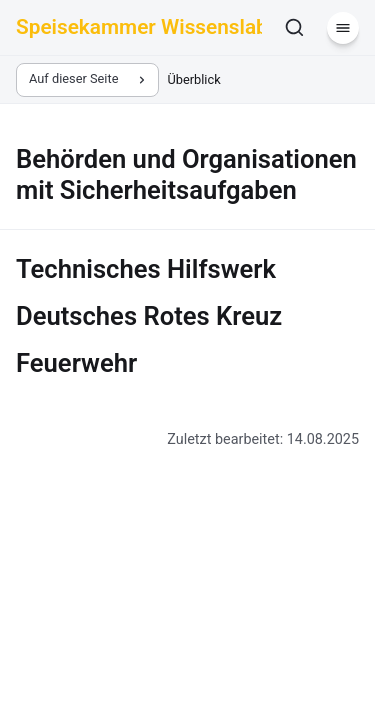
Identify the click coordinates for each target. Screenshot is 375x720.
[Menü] (343, 28)
